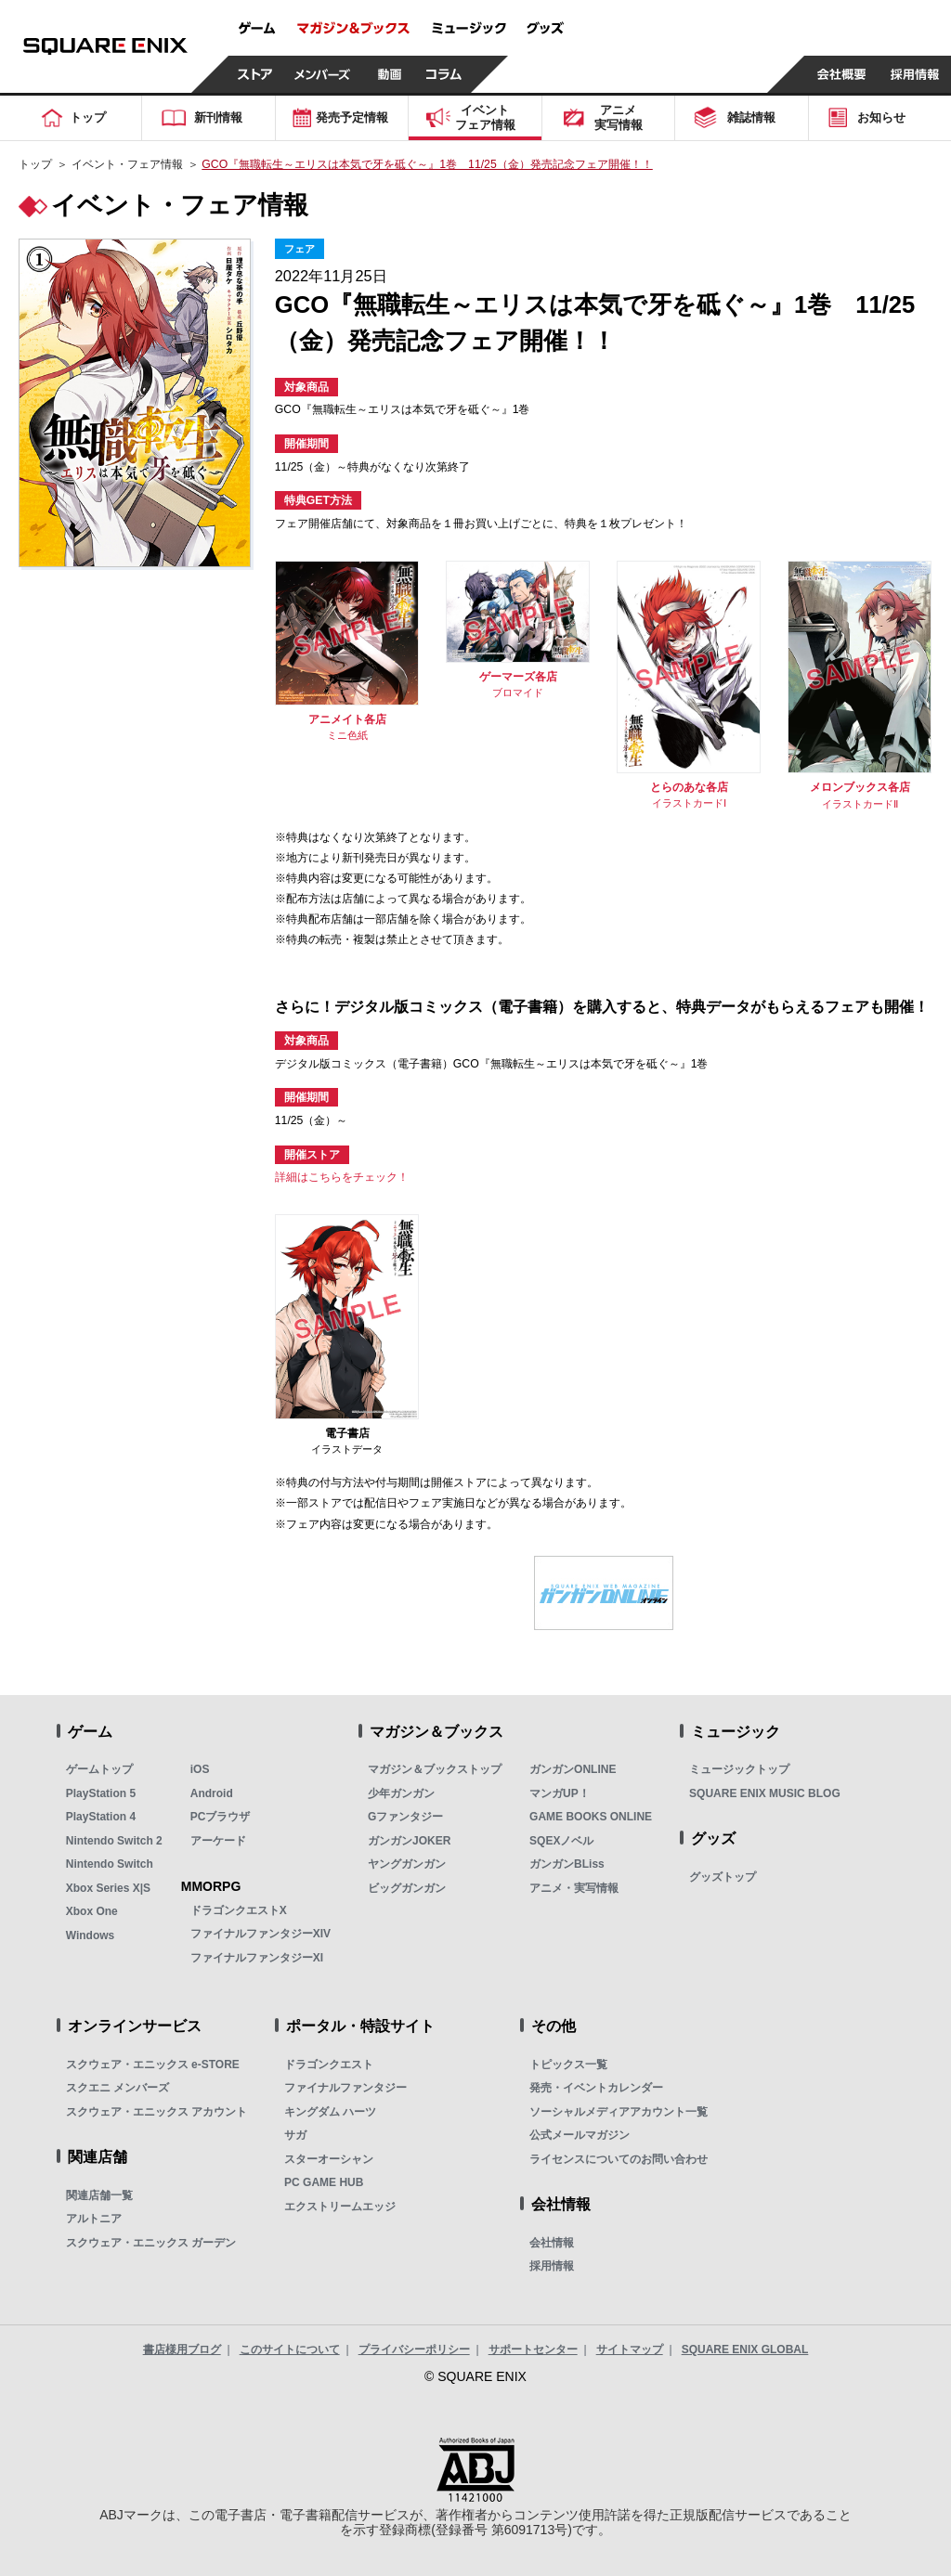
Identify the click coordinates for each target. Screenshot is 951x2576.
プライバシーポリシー (414, 2349)
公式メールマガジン (579, 2135)
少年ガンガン (401, 1793)
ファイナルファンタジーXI (256, 1957)
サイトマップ (629, 2349)
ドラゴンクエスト (328, 2064)
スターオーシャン (328, 2159)
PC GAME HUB (323, 2182)
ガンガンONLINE (572, 1769)
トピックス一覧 (568, 2064)
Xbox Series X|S (108, 1888)
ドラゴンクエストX (238, 1910)
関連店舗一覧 (99, 2195)
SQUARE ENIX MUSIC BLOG (764, 1793)
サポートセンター (533, 2349)
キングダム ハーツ (330, 2111)
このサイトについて (290, 2349)
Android (211, 1793)
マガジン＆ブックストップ (435, 1769)
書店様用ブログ (182, 2349)
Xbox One (92, 1911)
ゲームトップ (99, 1769)
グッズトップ (722, 1877)
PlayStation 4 (101, 1816)
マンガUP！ (559, 1793)
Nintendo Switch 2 (114, 1840)
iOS (200, 1769)
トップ (35, 164)
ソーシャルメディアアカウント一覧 (618, 2111)
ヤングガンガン (407, 1864)
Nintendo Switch (109, 1864)
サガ (295, 2135)
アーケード (218, 1840)
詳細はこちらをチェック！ (342, 1177)
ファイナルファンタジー (345, 2087)
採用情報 (551, 2265)
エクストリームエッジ (340, 2206)
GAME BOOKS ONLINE (590, 1816)
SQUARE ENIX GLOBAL (745, 2349)
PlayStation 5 (101, 1793)
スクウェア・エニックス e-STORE (153, 2064)
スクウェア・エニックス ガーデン (151, 2242)
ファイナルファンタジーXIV (260, 1933)
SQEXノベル (561, 1840)
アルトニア (94, 2218)
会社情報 (551, 2242)
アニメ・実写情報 (574, 1888)
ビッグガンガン (407, 1888)
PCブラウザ (220, 1816)
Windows (90, 1935)
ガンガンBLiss (567, 1864)
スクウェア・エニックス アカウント (156, 2111)
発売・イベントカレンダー (596, 2087)
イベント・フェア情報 (127, 164)
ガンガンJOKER (409, 1840)
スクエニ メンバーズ (117, 2087)
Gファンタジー (405, 1816)
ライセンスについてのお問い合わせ (618, 2159)
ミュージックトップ (739, 1769)
